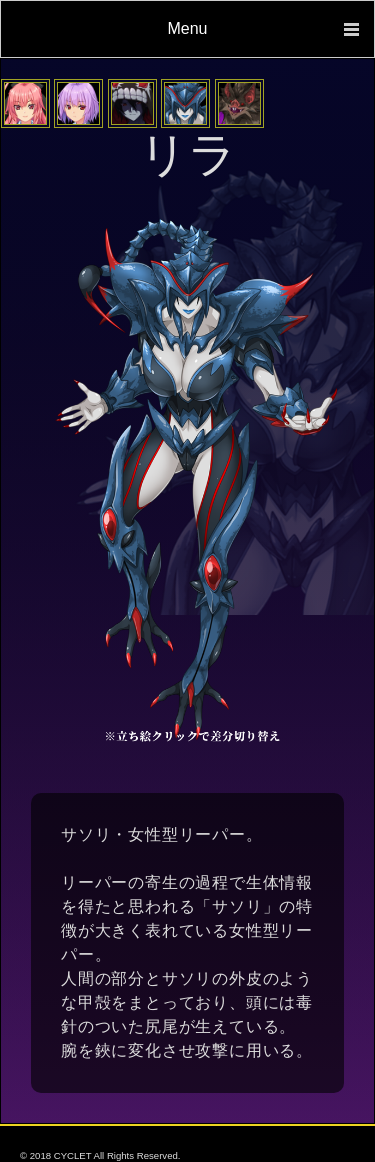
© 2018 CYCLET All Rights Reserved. (100, 1155)
